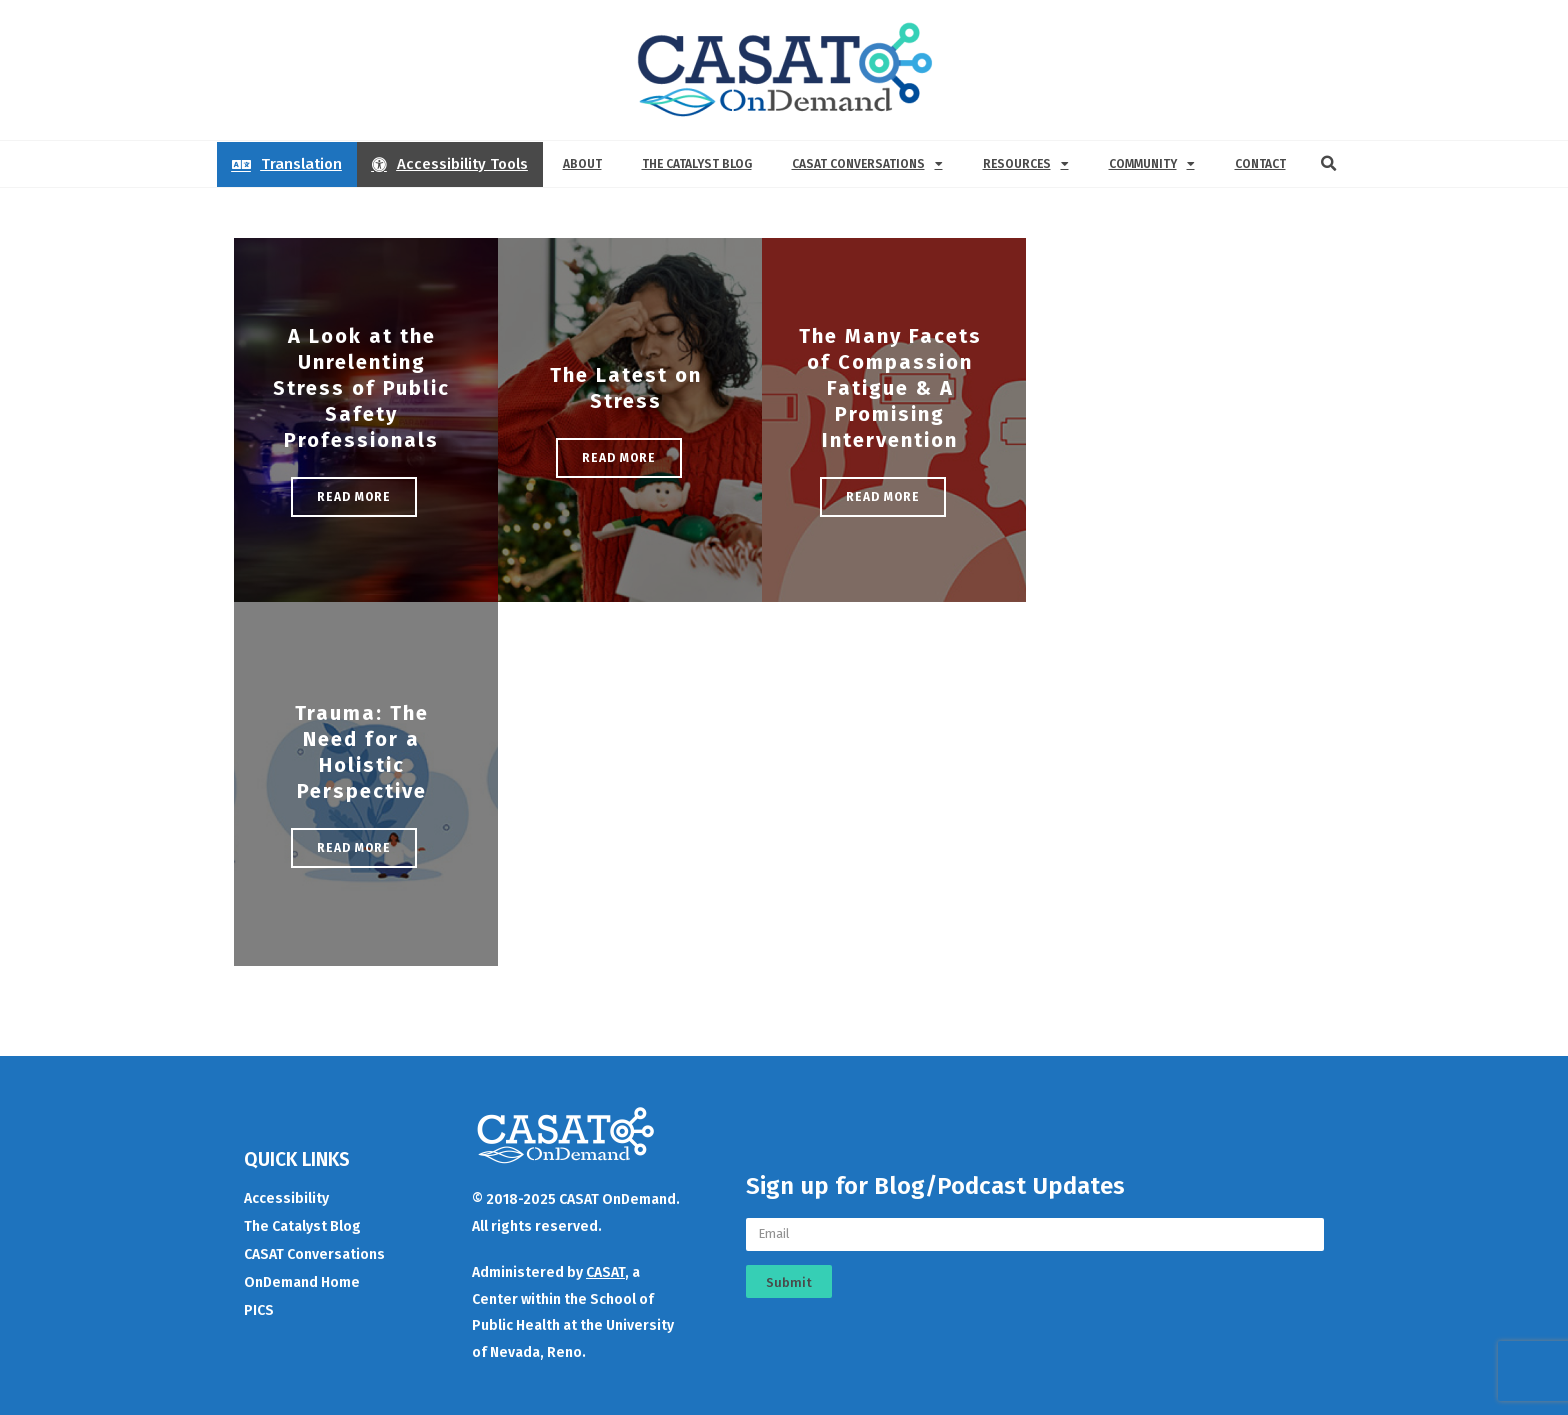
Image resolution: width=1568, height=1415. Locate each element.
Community (1152, 164)
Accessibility (286, 1198)
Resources (1026, 164)
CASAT (605, 1272)
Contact (1260, 164)
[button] (1329, 164)
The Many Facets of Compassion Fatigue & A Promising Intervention (890, 388)
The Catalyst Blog (697, 164)
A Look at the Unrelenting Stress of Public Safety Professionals (361, 388)
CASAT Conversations (867, 164)
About (582, 164)
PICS (259, 1310)
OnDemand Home (302, 1282)
